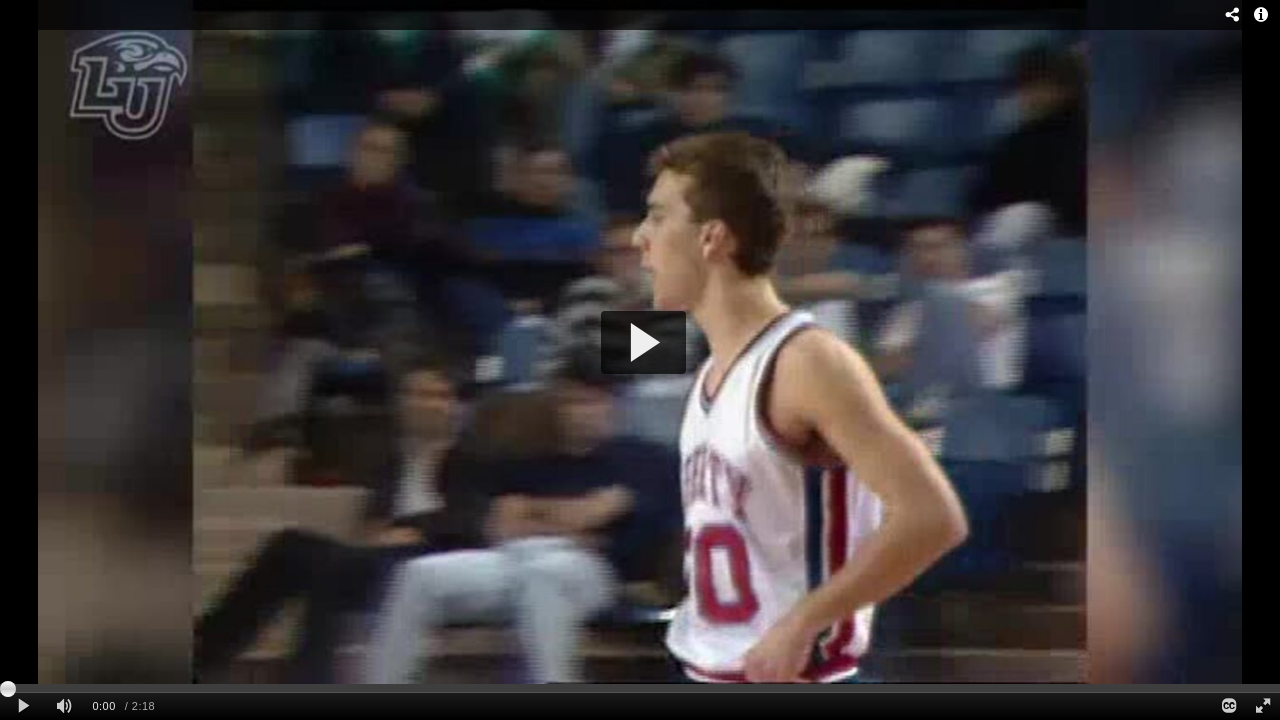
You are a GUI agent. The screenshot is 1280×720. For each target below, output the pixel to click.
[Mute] (64, 706)
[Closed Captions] (1228, 706)
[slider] (640, 688)
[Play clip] (23, 706)
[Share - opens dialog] (1232, 15)
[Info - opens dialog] (1260, 15)
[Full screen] (1263, 706)
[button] (643, 342)
